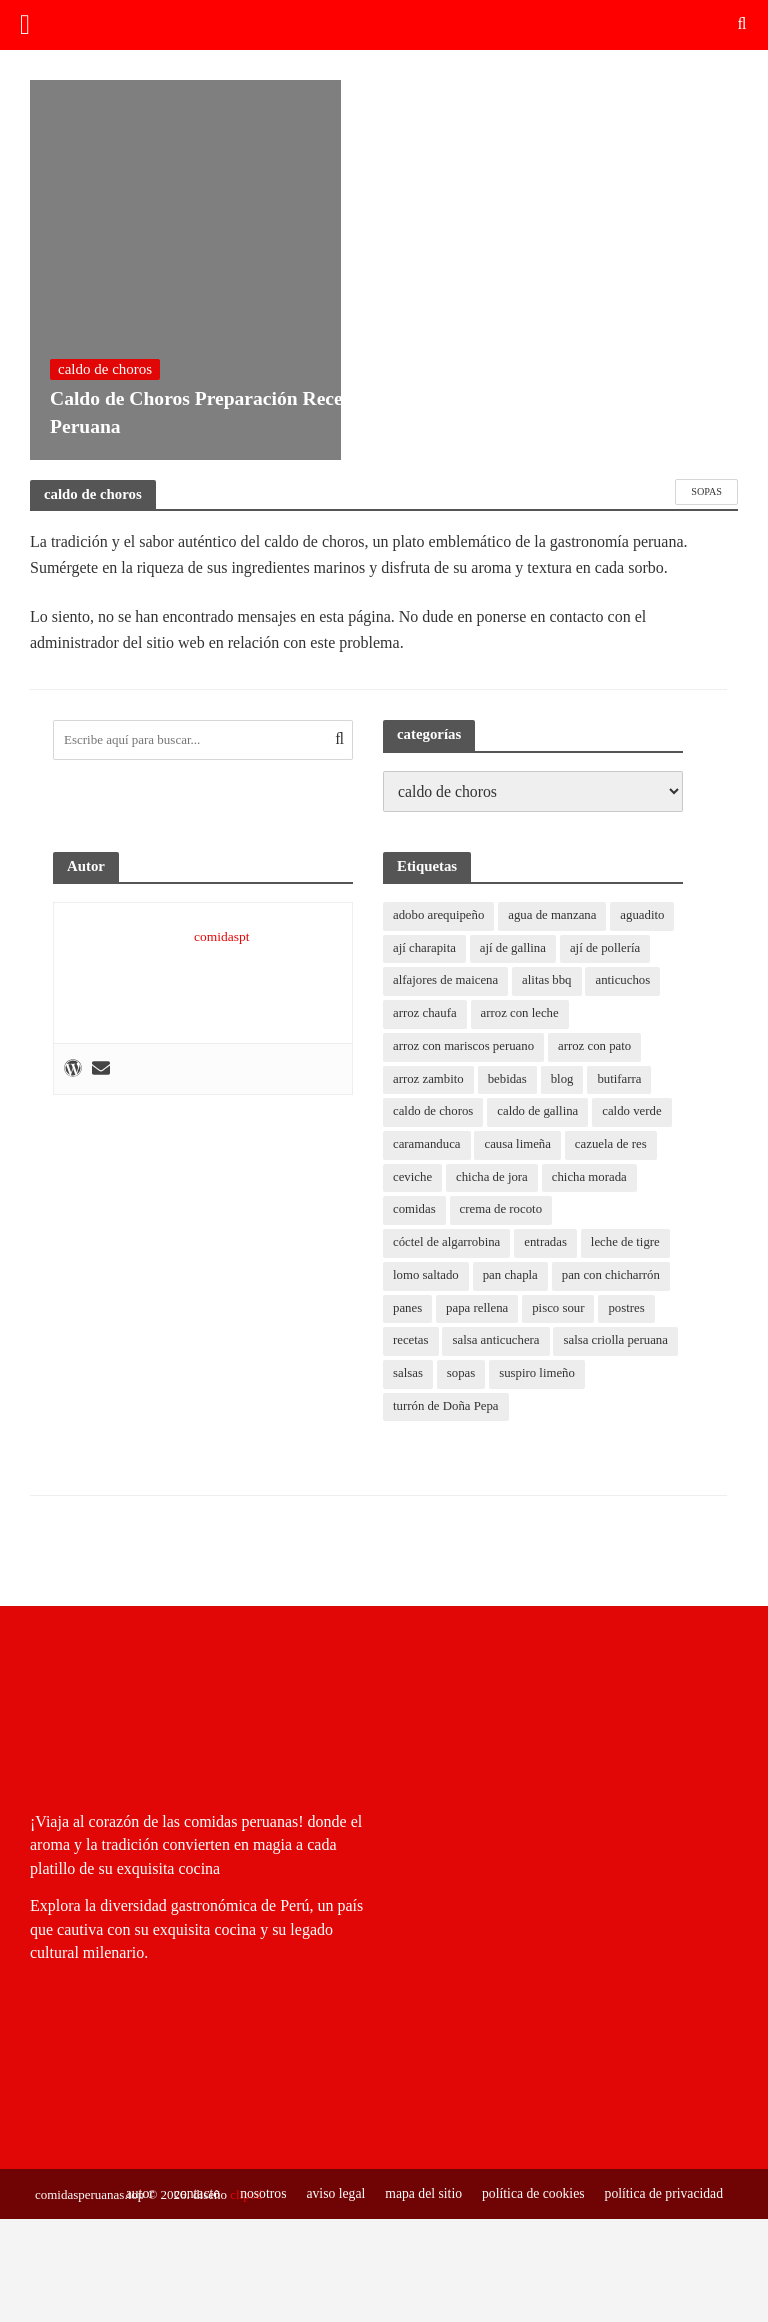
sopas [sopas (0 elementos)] (461, 1376)
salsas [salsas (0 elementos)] (408, 1376)
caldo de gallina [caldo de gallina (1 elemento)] (539, 1112)
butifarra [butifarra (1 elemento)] (621, 1079)
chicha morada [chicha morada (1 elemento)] (591, 1178)
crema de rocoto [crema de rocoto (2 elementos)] (502, 1211)
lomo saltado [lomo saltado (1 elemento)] (426, 1277)
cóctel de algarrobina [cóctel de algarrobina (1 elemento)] (447, 1244)
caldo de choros (105, 365)
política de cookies (530, 2193)
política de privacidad (663, 2193)
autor (132, 2193)
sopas (706, 491)
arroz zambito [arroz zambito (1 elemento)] (429, 1079)
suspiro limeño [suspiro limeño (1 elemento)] (538, 1376)
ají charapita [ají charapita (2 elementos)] (425, 948)
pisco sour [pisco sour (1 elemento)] (560, 1310)
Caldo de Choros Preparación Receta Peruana (185, 410)
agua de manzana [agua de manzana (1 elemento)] (554, 915)
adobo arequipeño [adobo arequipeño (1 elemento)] (439, 915)
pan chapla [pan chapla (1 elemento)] (512, 1277)
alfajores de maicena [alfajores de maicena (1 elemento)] (446, 981)
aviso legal (330, 2193)
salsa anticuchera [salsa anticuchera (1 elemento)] (497, 1343)
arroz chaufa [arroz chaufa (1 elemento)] (425, 1014)
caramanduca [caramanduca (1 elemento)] (427, 1145)
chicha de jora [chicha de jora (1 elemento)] (493, 1178)
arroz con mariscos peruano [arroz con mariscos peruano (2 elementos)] (464, 1047)
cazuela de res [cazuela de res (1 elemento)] (613, 1145)
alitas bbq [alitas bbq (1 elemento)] (549, 981)
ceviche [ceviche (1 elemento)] (413, 1178)
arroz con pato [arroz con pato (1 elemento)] (597, 1047)
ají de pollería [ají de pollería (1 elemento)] (607, 948)
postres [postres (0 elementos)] (629, 1310)
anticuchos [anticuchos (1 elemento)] (626, 981)
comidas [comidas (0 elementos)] (414, 1211)
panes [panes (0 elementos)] (408, 1310)
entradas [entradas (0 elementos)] (547, 1244)
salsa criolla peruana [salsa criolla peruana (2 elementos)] (618, 1343)
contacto (189, 2193)
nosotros (256, 2193)
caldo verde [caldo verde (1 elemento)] (635, 1112)
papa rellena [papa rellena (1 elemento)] (478, 1310)
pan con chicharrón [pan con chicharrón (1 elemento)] (614, 1277)
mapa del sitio (419, 2193)
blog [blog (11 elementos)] (563, 1079)
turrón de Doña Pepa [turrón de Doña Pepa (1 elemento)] (446, 1409)
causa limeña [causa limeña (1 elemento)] (518, 1145)
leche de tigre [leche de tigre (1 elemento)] (628, 1244)
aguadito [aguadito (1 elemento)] (645, 915)
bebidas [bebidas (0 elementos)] (509, 1079)
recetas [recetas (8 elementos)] (411, 1343)
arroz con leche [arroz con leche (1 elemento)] (520, 1014)
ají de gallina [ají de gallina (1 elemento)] (514, 948)
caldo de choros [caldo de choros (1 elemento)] (433, 1112)
